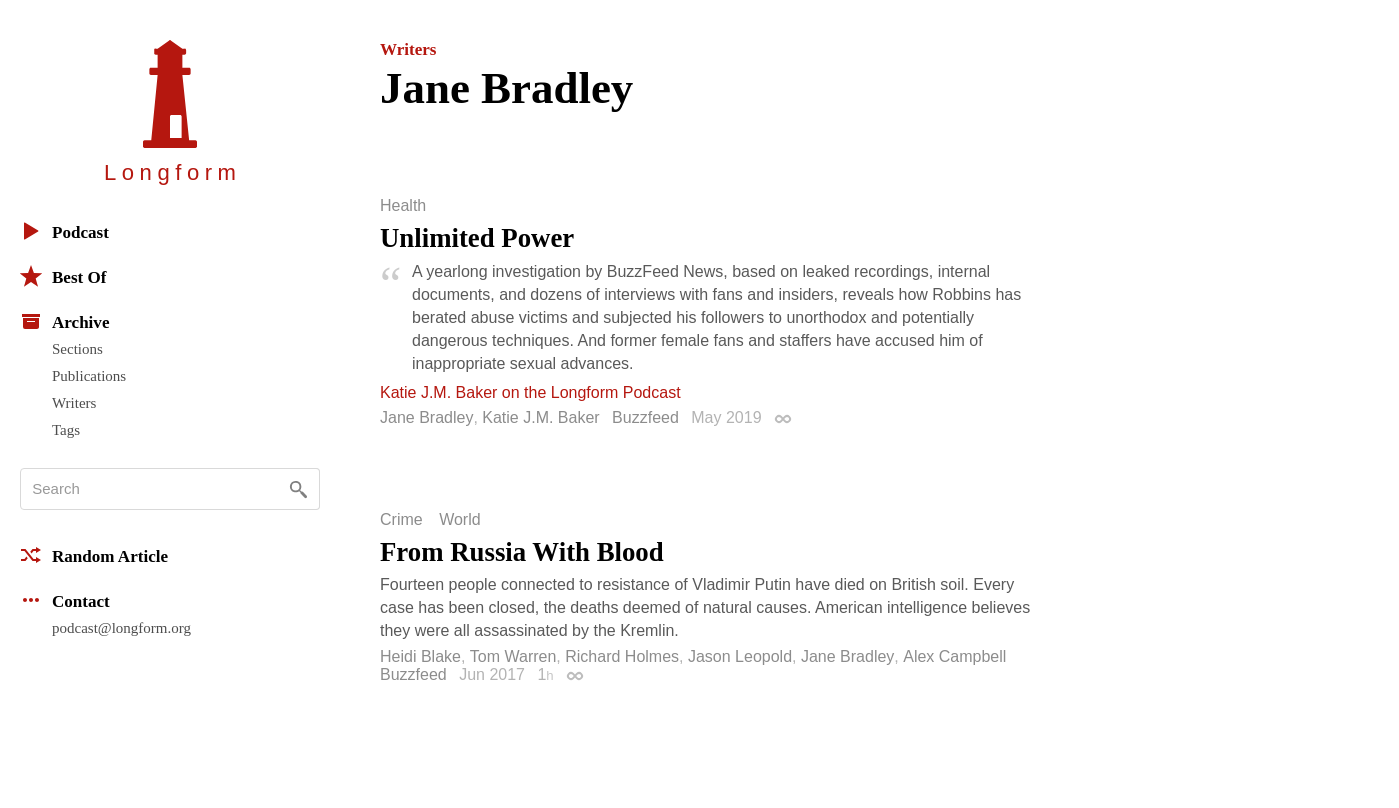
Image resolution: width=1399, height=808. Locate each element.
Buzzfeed (645, 417)
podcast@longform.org (121, 628)
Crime (401, 520)
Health (403, 206)
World (460, 520)
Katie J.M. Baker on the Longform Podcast (530, 392)
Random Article (94, 555)
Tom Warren (513, 656)
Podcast (64, 231)
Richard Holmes (622, 656)
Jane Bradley (426, 417)
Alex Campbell (954, 656)
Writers (74, 403)
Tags (66, 430)
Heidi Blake (420, 656)
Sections (77, 349)
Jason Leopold (740, 656)
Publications (89, 376)
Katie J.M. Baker (540, 417)
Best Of (63, 276)
